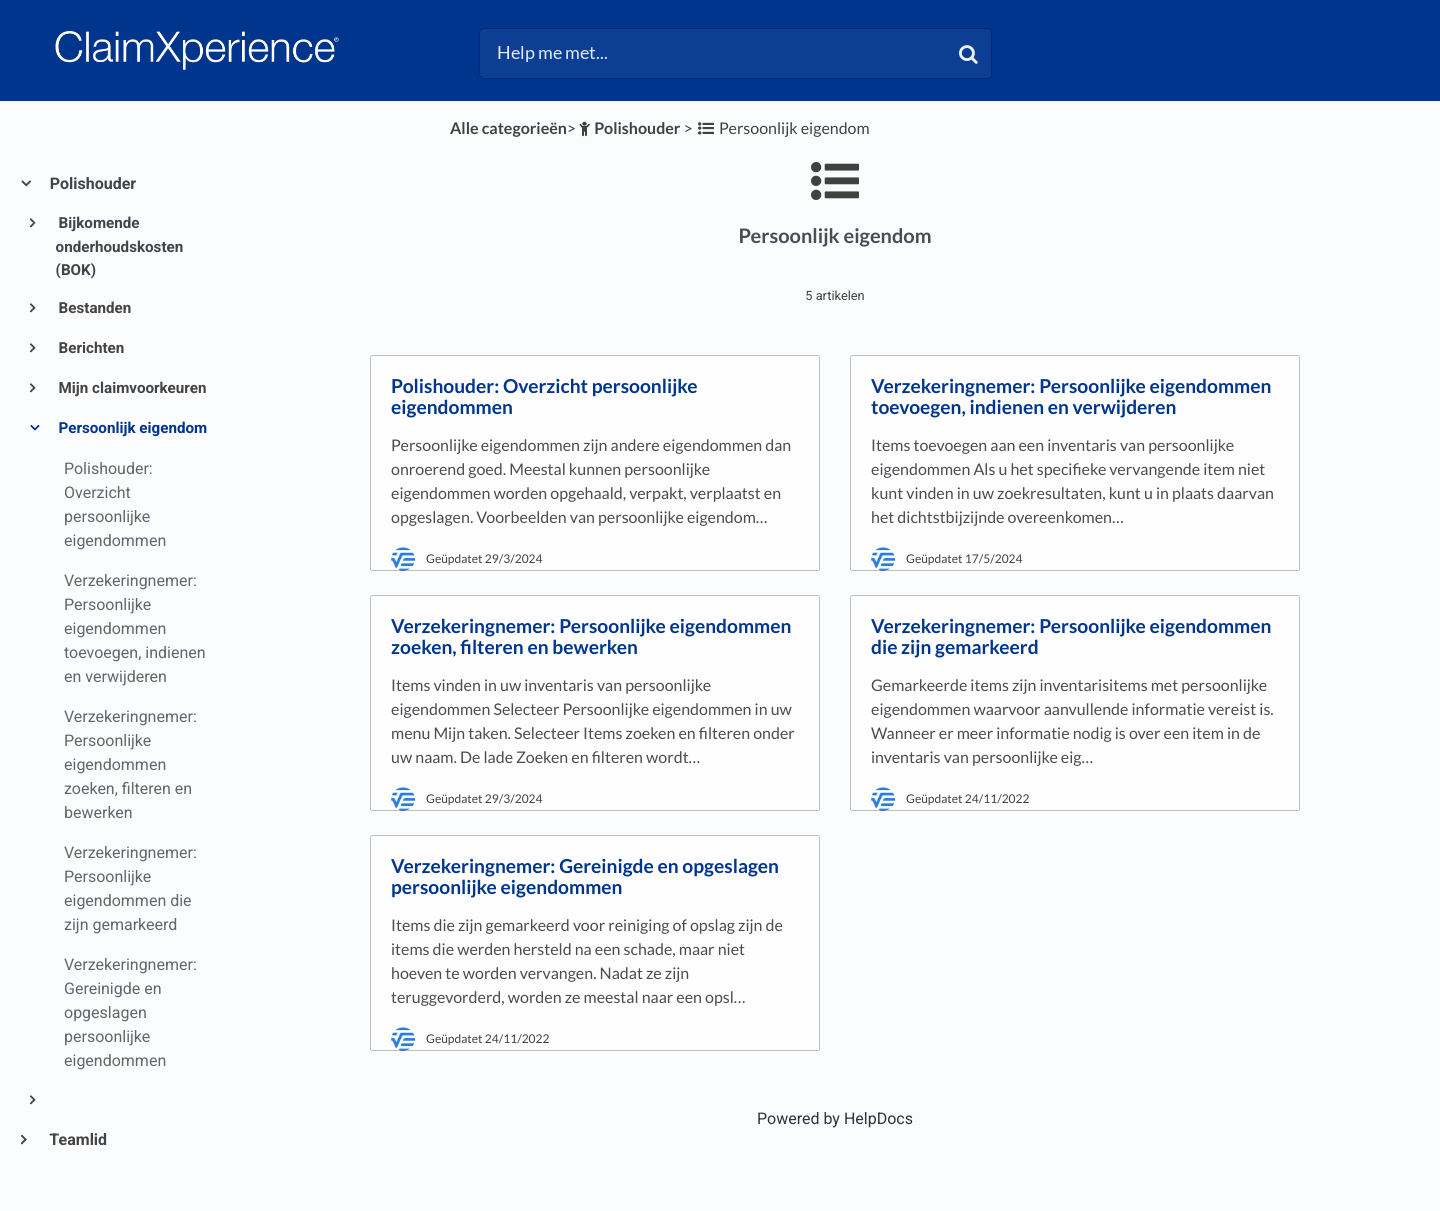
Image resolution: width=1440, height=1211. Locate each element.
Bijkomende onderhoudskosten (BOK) (120, 246)
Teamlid (77, 1139)
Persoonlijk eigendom (132, 428)
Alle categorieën (508, 128)
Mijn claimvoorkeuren (131, 388)
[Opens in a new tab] (835, 1118)
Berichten (90, 348)
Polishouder (92, 183)
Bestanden (94, 308)
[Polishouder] (628, 128)
